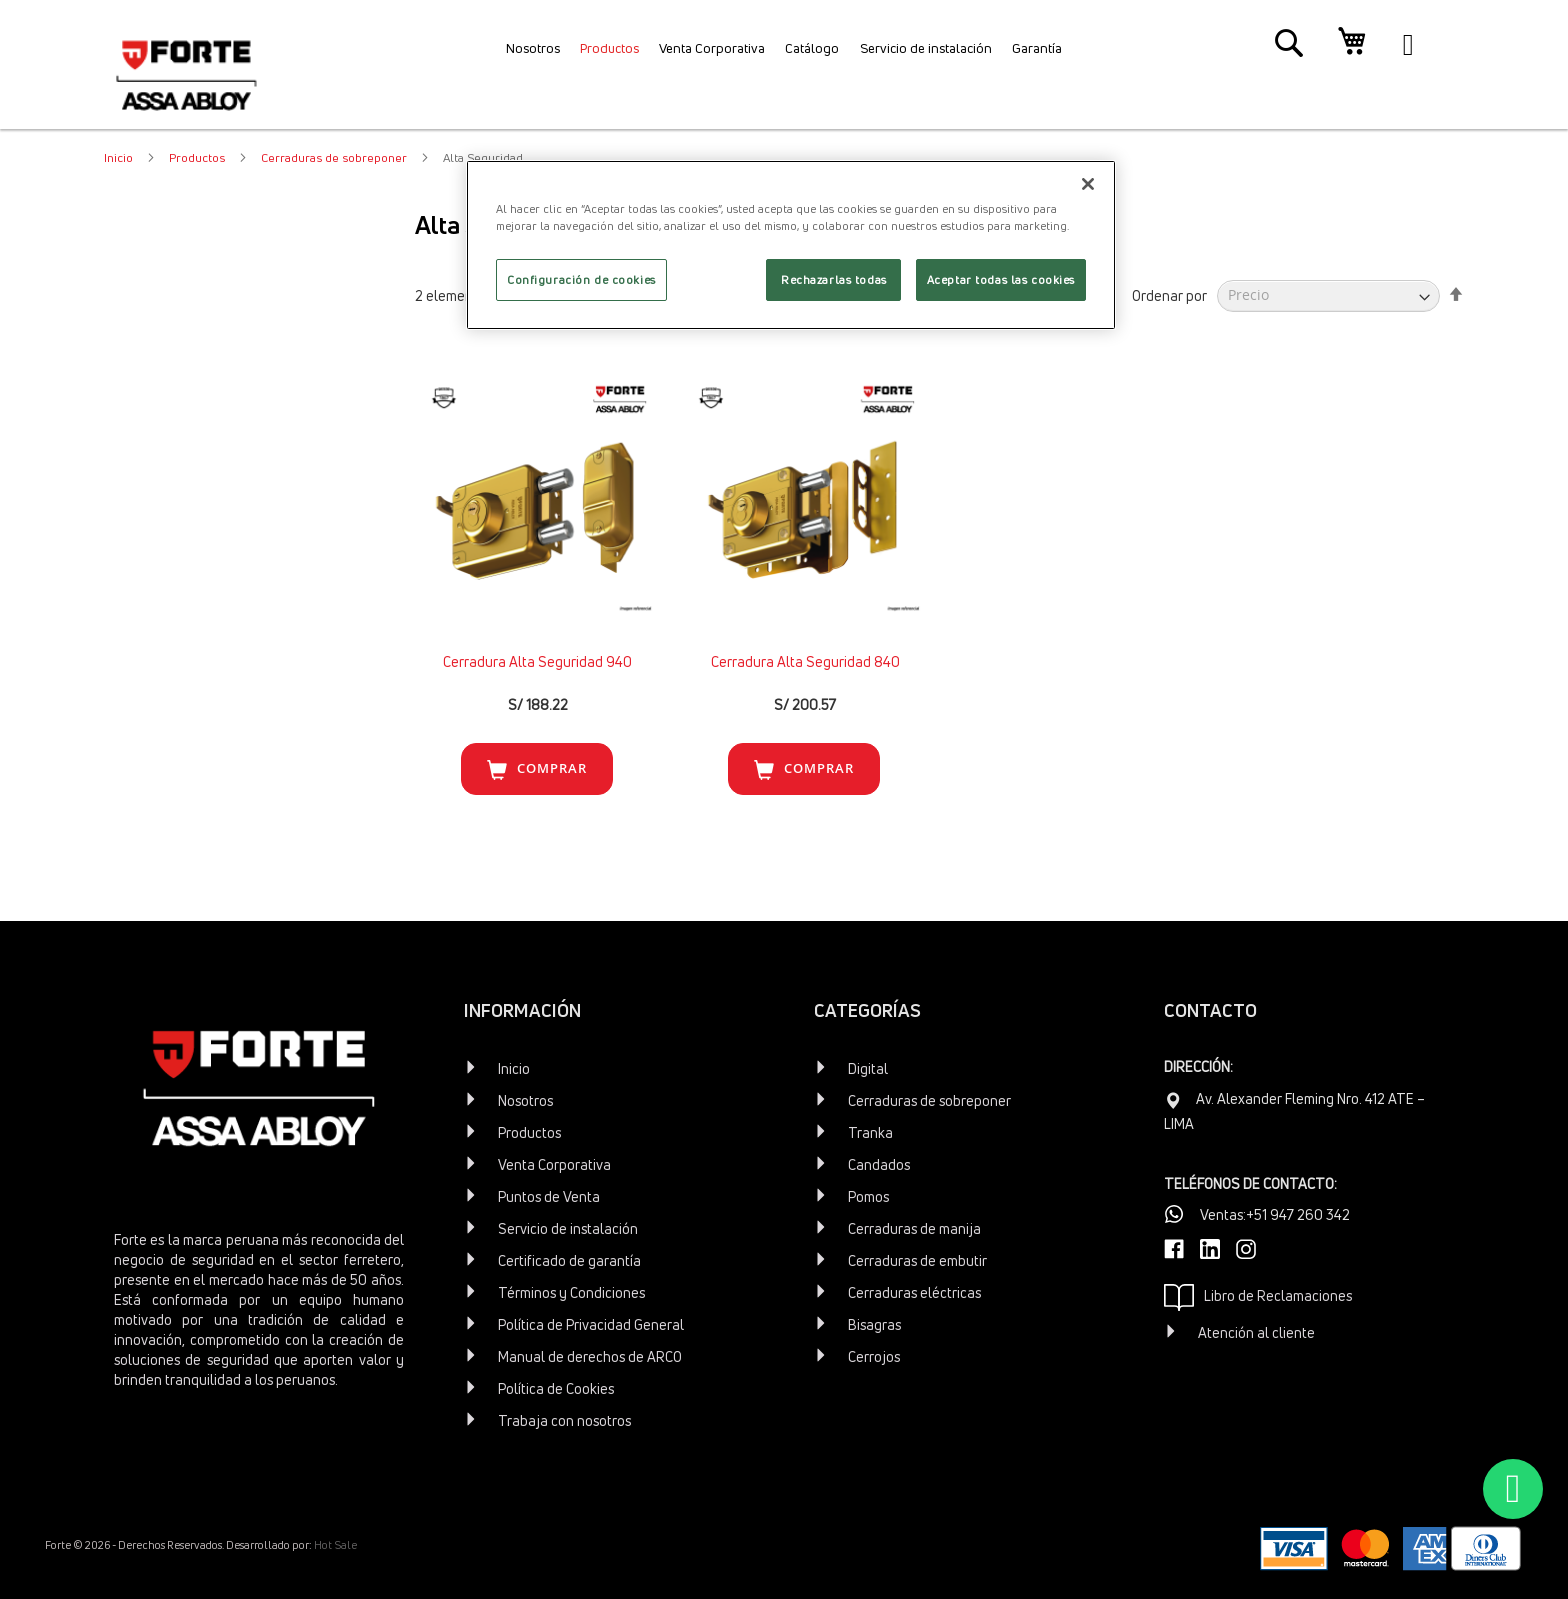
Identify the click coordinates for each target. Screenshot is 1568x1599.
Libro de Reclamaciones (1258, 1297)
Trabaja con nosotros (564, 1420)
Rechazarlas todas (834, 279)
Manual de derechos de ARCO (590, 1356)
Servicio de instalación (568, 1228)
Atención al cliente (1256, 1332)
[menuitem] (498, 55)
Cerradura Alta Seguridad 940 (537, 661)
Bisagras (874, 1324)
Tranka (870, 1132)
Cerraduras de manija (914, 1228)
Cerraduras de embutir (917, 1260)
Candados (879, 1164)
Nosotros (525, 1100)
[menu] (783, 55)
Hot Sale (335, 1544)
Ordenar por (1169, 294)
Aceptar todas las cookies (1001, 279)
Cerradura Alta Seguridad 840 (805, 661)
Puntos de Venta (549, 1196)
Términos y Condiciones (571, 1292)
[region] (791, 245)
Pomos (868, 1196)
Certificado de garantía (569, 1260)
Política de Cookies (556, 1388)
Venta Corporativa (554, 1164)
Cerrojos (874, 1356)
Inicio (120, 157)
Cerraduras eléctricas (914, 1292)
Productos (198, 157)
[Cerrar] (1088, 184)
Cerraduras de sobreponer (335, 157)
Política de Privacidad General (591, 1324)
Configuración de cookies (581, 279)
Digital (868, 1068)
